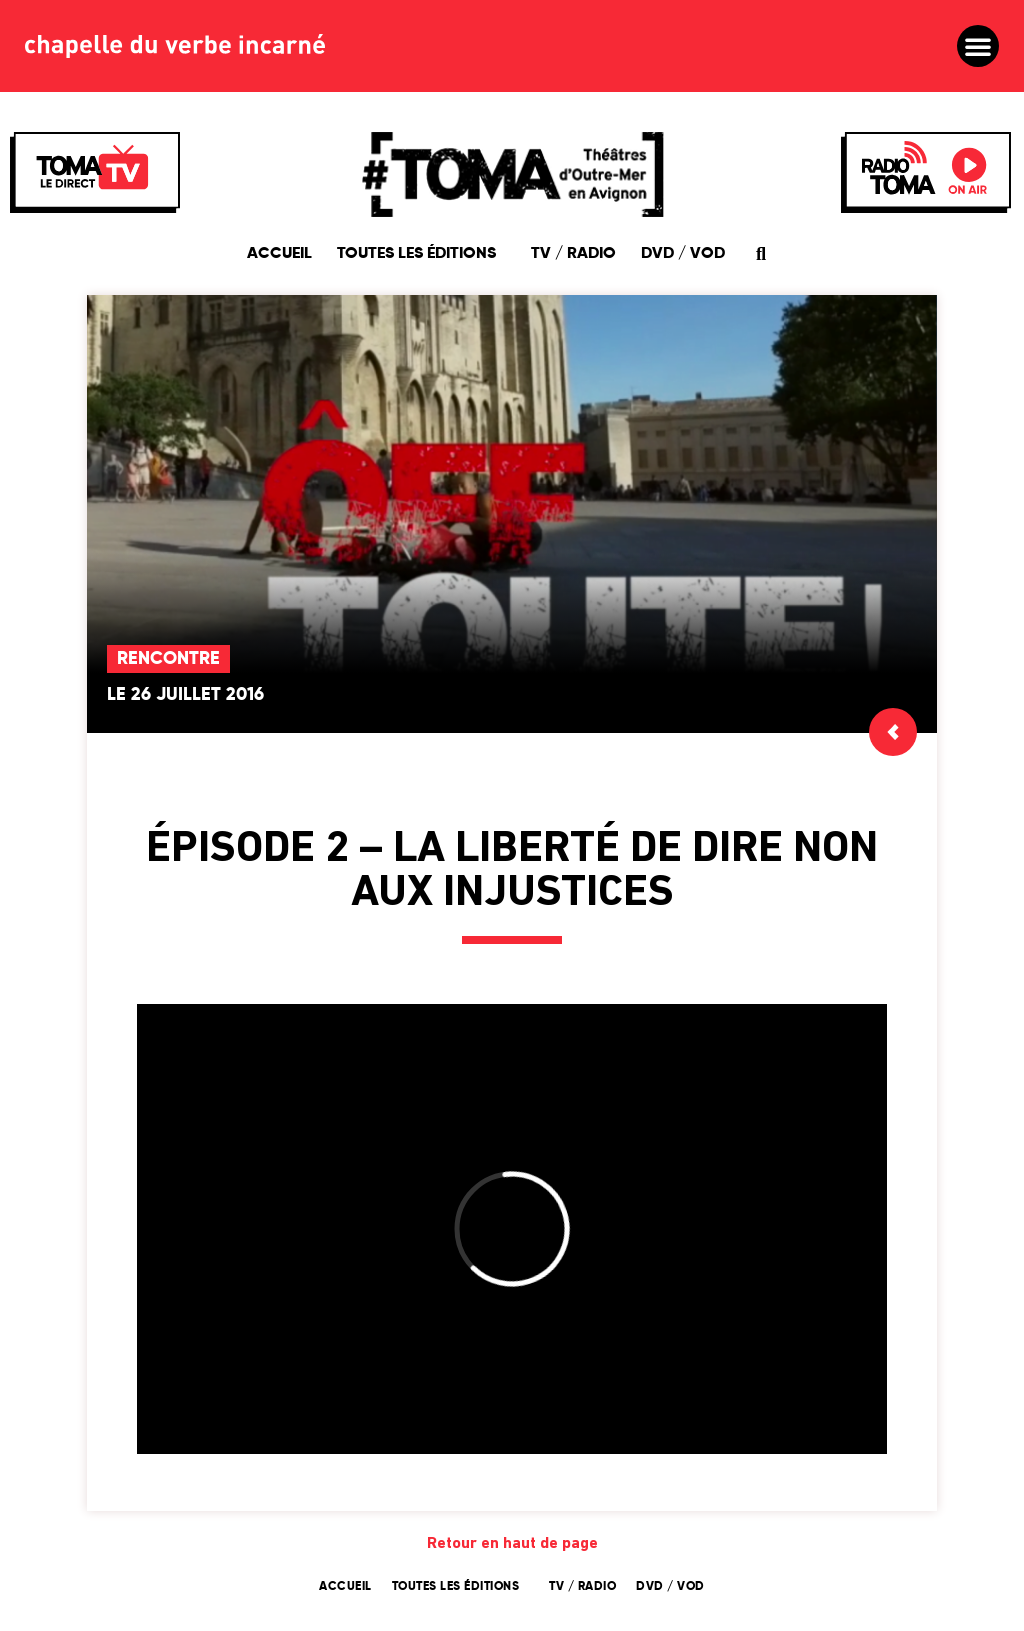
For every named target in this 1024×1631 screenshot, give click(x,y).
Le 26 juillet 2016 (185, 695)
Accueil (279, 254)
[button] (978, 46)
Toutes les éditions (421, 254)
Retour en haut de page (512, 1544)
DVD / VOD (683, 254)
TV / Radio (573, 254)
